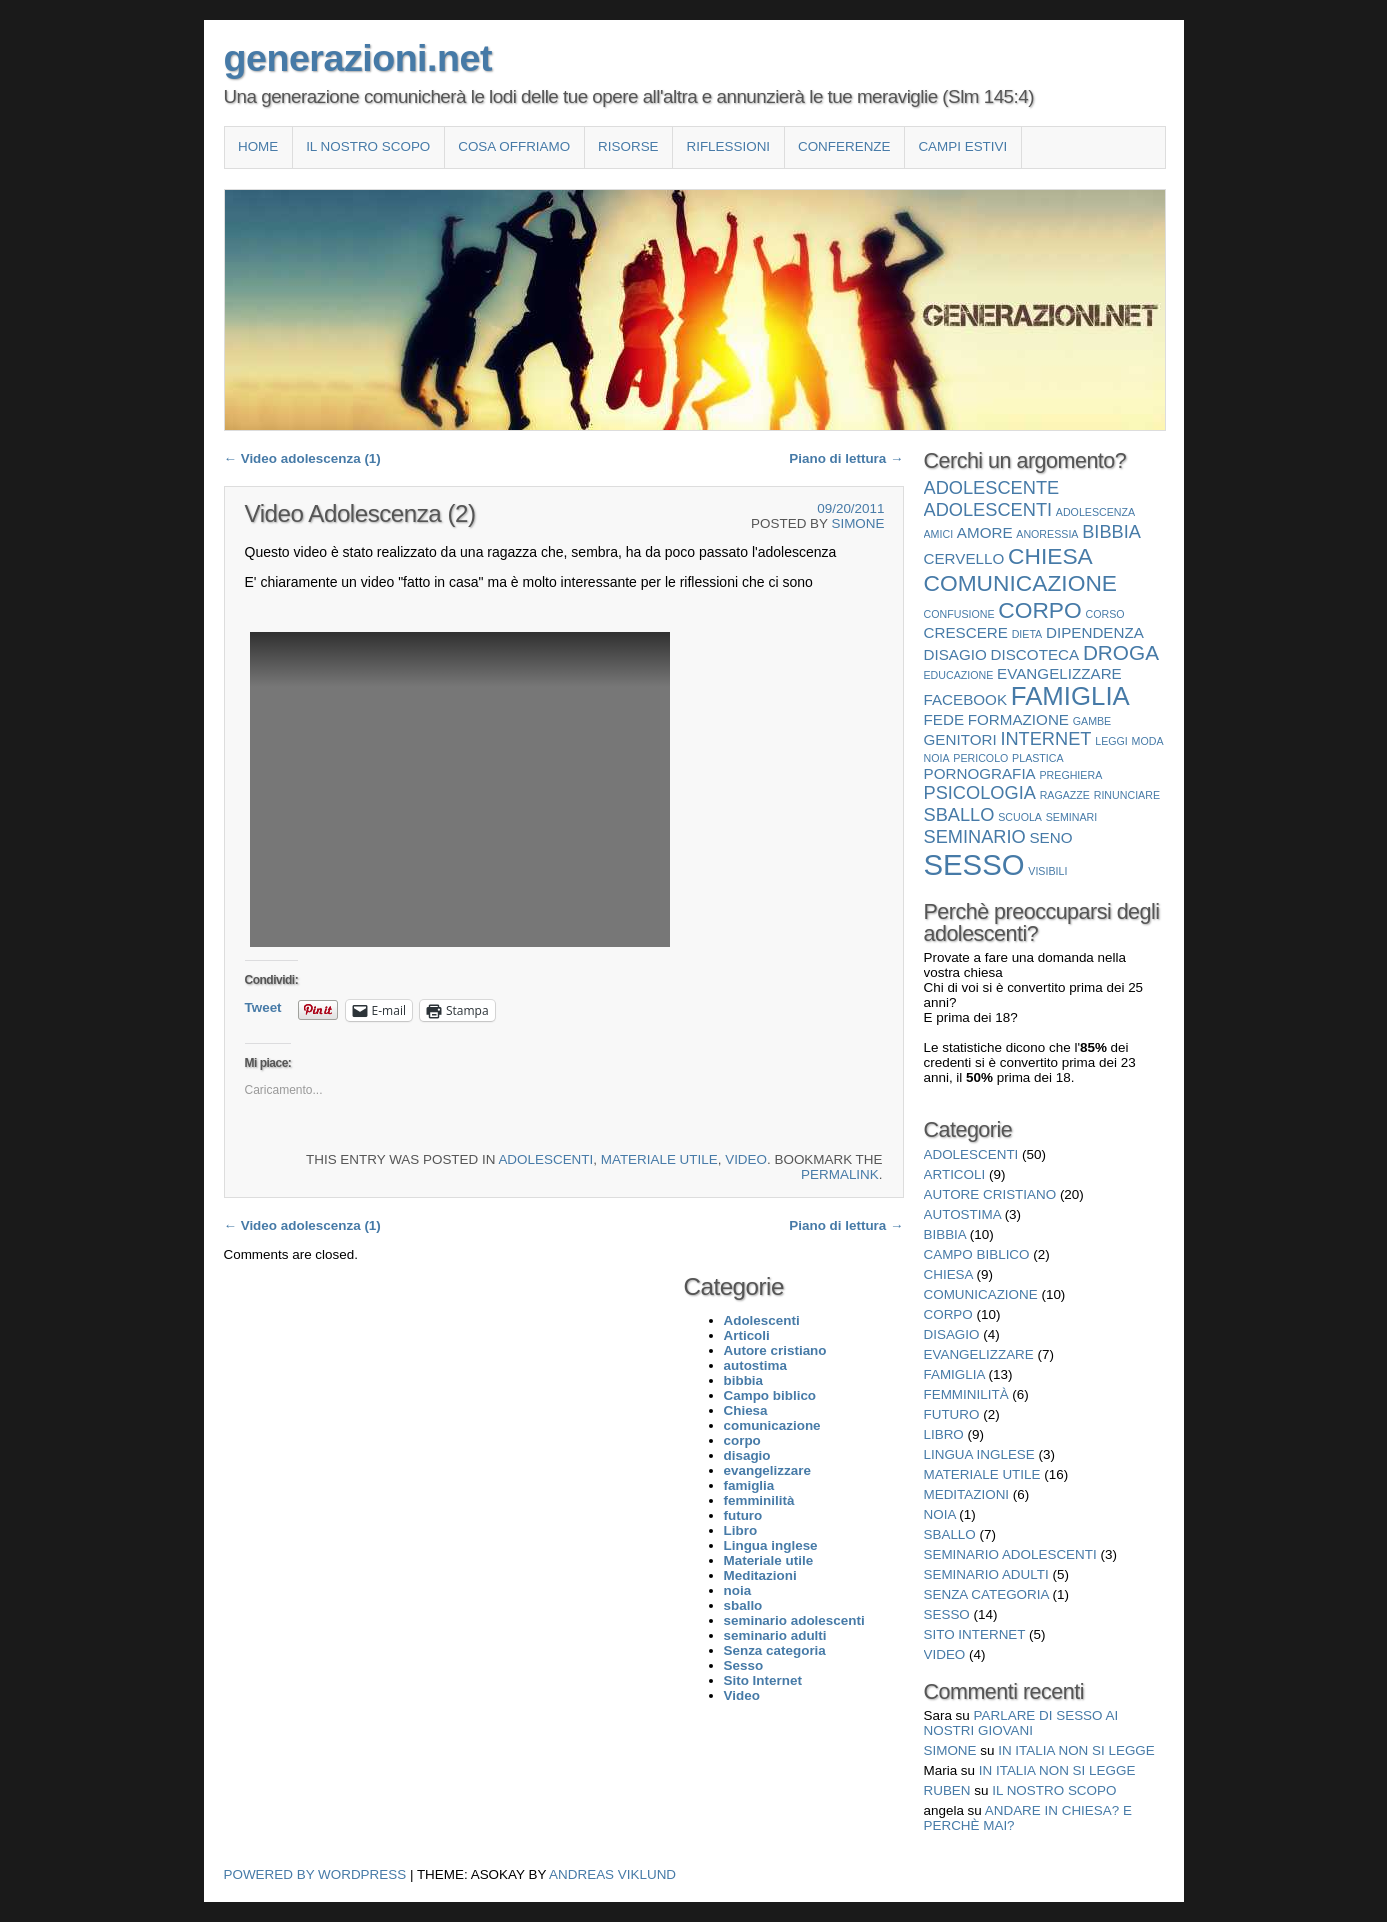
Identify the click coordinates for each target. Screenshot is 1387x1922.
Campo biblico (977, 1254)
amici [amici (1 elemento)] (939, 534)
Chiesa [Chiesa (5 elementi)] (1050, 556)
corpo (948, 1314)
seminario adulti (986, 1574)
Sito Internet (975, 1634)
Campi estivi (962, 146)
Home (258, 146)
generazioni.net (358, 58)
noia (940, 1514)
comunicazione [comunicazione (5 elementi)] (1021, 583)
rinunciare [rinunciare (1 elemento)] (1127, 795)
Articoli (955, 1174)
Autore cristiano (990, 1194)
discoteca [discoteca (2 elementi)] (1035, 654)
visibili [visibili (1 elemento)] (1047, 871)
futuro (952, 1414)
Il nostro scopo (368, 146)
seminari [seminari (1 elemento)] (1072, 817)
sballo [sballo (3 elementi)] (959, 814)
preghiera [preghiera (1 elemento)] (1070, 775)
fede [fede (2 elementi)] (944, 719)
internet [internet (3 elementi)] (1045, 738)
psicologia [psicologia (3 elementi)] (980, 792)
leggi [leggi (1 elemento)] (1111, 741)
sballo (950, 1534)
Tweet (263, 1007)
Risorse (628, 146)
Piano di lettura (846, 458)
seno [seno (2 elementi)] (1050, 837)
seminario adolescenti (1010, 1554)
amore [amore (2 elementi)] (985, 532)
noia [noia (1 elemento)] (937, 758)
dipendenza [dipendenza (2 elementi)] (1095, 632)
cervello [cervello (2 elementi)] (964, 558)
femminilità (966, 1394)
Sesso (947, 1614)
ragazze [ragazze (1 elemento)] (1065, 795)
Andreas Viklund (612, 1874)
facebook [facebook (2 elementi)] (966, 699)
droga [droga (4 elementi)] (1121, 652)
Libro (944, 1434)
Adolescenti (545, 1159)
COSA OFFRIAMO (514, 146)
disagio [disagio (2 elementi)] (955, 654)
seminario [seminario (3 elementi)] (975, 836)
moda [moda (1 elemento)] (1148, 741)
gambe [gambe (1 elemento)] (1092, 721)
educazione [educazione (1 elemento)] (959, 675)
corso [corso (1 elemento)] (1105, 614)
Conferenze (844, 146)
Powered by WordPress (315, 1874)
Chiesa (948, 1274)
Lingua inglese (979, 1454)
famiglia (954, 1374)
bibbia (945, 1234)
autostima (962, 1214)
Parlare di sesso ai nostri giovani (1021, 1723)
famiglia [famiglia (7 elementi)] (1070, 696)
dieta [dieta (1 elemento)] (1027, 634)
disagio (952, 1334)
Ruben (947, 1790)
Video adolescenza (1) (302, 458)
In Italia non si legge (1076, 1750)
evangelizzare (979, 1354)
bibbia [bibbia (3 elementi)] (1111, 531)
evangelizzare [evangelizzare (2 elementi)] (1059, 673)
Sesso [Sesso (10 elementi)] (974, 864)
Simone (857, 523)
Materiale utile (659, 1159)
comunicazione (981, 1294)
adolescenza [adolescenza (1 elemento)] (1095, 512)
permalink (840, 1174)
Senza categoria (986, 1594)
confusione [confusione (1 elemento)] (959, 614)
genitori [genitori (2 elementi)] (960, 739)
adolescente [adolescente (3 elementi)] (992, 487)
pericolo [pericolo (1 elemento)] (980, 758)
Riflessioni (728, 146)
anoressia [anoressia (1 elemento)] (1047, 534)
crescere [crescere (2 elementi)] (966, 632)
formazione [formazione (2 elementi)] (1018, 719)
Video (746, 1159)
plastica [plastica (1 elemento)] (1038, 758)
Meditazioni (967, 1494)
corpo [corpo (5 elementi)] (1039, 610)
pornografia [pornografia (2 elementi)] (980, 773)
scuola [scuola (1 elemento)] (1020, 817)
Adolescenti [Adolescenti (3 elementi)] (988, 509)
